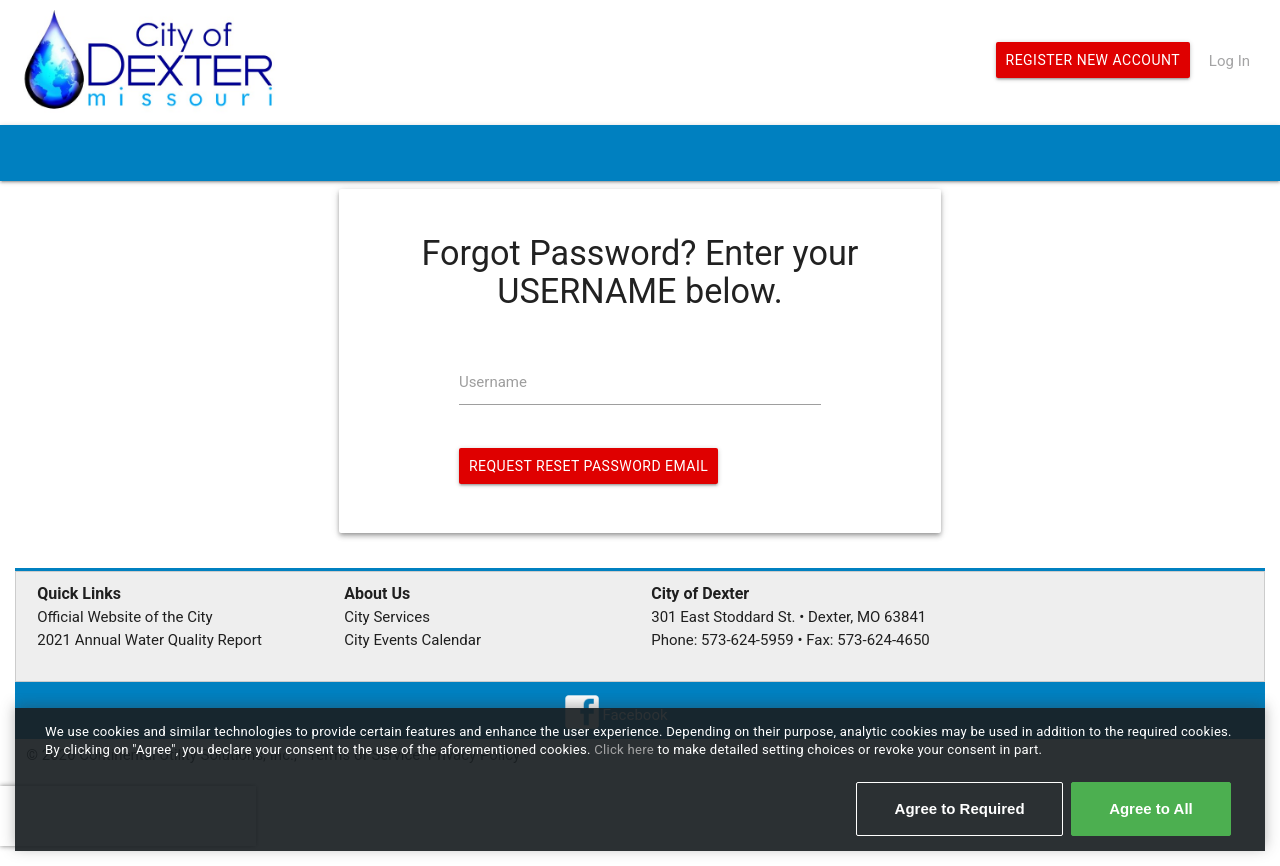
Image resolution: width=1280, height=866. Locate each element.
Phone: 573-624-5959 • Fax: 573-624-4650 (790, 640)
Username (493, 382)
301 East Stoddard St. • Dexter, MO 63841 (788, 617)
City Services (387, 617)
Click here (625, 749)
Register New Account (1093, 60)
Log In (1229, 61)
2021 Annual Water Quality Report (149, 640)
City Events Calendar (412, 640)
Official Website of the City (124, 617)
